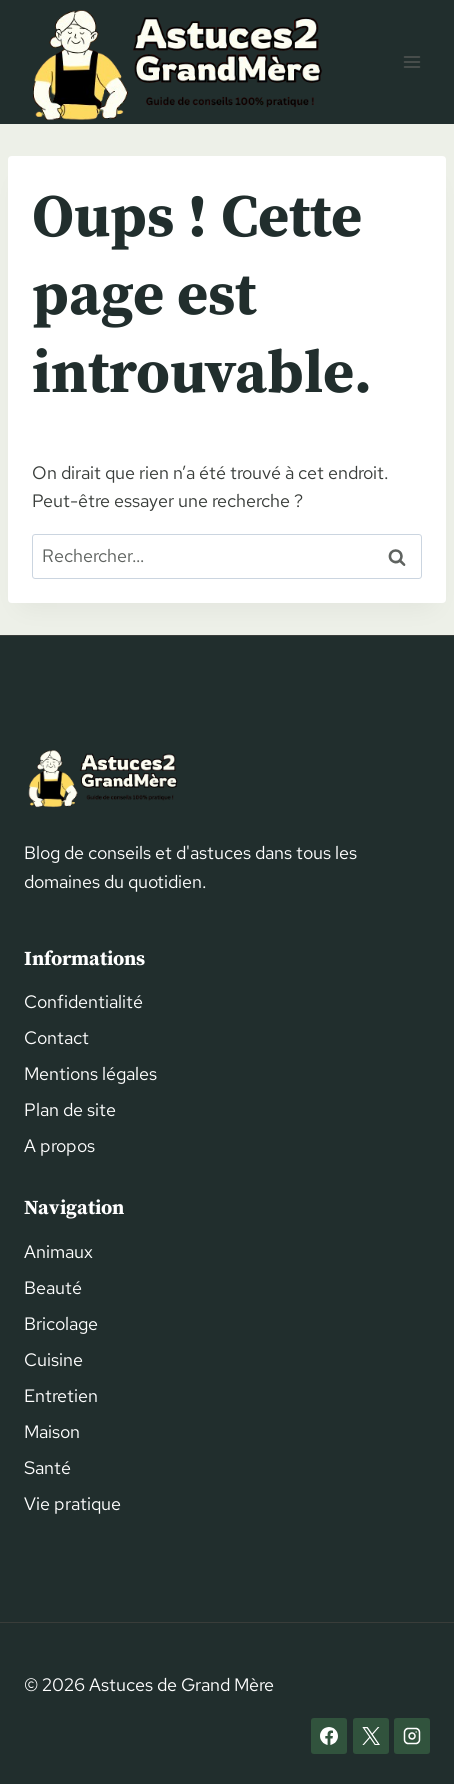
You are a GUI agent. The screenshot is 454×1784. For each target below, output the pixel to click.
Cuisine (53, 1359)
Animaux (58, 1251)
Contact (56, 1037)
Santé (47, 1467)
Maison (52, 1431)
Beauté (53, 1287)
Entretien (61, 1395)
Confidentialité (83, 1001)
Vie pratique (72, 1503)
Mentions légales (90, 1073)
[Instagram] (412, 1736)
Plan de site (70, 1109)
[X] (371, 1736)
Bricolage (61, 1323)
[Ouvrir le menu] (411, 61)
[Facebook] (329, 1736)
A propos (59, 1145)
